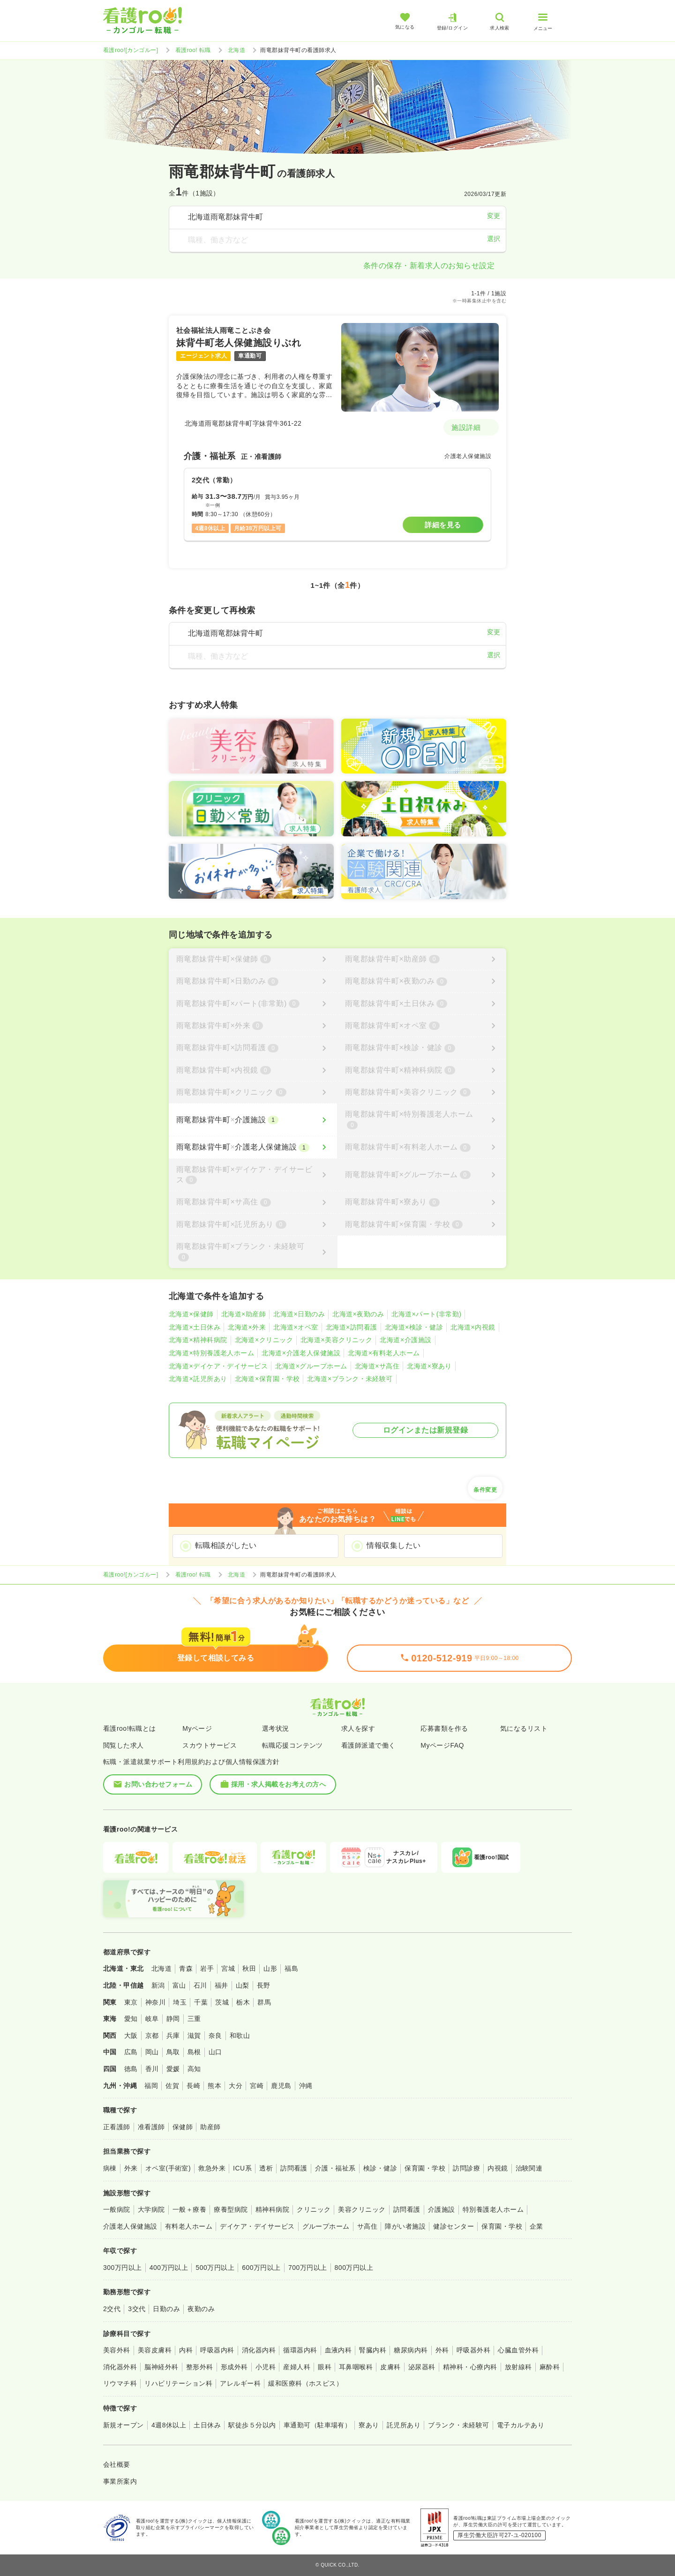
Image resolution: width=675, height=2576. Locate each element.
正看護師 (116, 2127)
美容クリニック (361, 2209)
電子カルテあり (520, 2425)
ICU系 (242, 2168)
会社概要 (116, 2464)
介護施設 (441, 2209)
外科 (442, 2350)
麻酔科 (550, 2367)
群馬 (264, 2002)
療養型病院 (231, 2209)
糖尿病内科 (411, 2350)
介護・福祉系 (335, 2168)
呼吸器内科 (217, 2350)
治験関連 (529, 2168)
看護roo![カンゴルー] (130, 50)
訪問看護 (294, 2168)
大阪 (131, 2035)
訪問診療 (466, 2168)
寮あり (369, 2425)
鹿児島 (281, 2085)
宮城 (228, 1968)
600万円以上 (261, 2267)
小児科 (265, 2367)
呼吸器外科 (473, 2350)
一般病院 (116, 2209)
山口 (215, 2052)
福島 (291, 1968)
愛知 (131, 2018)
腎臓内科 (372, 2350)
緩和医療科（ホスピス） (305, 2383)
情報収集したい (393, 1545)
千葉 (201, 2002)
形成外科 (234, 2367)
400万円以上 (169, 2267)
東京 (131, 2002)
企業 (536, 2226)
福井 (221, 1985)
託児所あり (403, 2425)
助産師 (210, 2127)
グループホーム (326, 2226)
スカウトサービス (209, 1745)
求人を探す (358, 1728)
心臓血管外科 (518, 2350)
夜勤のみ (201, 2309)
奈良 (215, 2035)
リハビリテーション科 (178, 2383)
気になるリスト (524, 1728)
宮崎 (256, 2085)
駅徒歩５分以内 (252, 2425)
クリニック (313, 2209)
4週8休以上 (168, 2425)
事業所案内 (120, 2481)
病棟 (110, 2168)
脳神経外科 (161, 2367)
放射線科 (518, 2367)
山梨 (242, 1985)
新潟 (158, 1985)
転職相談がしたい (226, 1545)
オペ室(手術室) (168, 2168)
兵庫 (173, 2035)
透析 (266, 2168)
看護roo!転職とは (129, 1728)
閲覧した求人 (123, 1745)
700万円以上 (307, 2267)
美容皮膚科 (155, 2350)
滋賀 (194, 2035)
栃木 (243, 2002)
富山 (179, 1985)
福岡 (151, 2085)
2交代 (111, 2309)
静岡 (173, 2018)
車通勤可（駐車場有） (318, 2425)
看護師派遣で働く (368, 1745)
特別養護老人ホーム (493, 2209)
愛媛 (173, 2069)
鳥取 (173, 2052)
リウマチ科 (120, 2383)
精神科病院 (272, 2209)
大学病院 (151, 2209)
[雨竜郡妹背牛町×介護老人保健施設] (253, 1147)
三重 (194, 2018)
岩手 (207, 1968)
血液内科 (338, 2350)
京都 (152, 2035)
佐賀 (172, 2085)
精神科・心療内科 (470, 2367)
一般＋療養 (189, 2209)
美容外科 (116, 2350)
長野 (263, 1985)
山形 (270, 1968)
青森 (186, 1968)
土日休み (207, 2425)
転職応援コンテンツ (292, 1745)
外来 (131, 2168)
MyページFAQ (442, 1745)
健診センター (453, 2226)
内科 (186, 2350)
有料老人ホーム (188, 2226)
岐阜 (152, 2018)
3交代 (136, 2309)
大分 (235, 2085)
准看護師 (151, 2127)
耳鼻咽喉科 (356, 2367)
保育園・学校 (425, 2168)
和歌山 (240, 2035)
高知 (194, 2069)
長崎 (193, 2085)
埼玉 (180, 2002)
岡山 (152, 2052)
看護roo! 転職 (193, 50)
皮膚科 (390, 2367)
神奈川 (155, 2002)
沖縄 (306, 2085)
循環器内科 (300, 2350)
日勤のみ (166, 2309)
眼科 (324, 2367)
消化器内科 (259, 2350)
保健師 (182, 2127)
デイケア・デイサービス (257, 2226)
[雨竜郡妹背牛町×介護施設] (253, 1120)
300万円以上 (122, 2267)
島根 (194, 2052)
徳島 (131, 2069)
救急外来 (211, 2168)
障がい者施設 (405, 2226)
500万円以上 (214, 2267)
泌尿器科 (421, 2367)
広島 (131, 2052)
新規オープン (123, 2425)
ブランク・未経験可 (458, 2425)
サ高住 (367, 2226)
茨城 (222, 2002)
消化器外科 (120, 2367)
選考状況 (275, 1728)
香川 (152, 2069)
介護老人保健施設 (130, 2226)
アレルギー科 (240, 2383)
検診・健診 (380, 2168)
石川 (200, 1985)
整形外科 (199, 2367)
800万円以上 (354, 2267)
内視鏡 (498, 2168)
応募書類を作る (444, 1728)
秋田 (249, 1968)
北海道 (236, 50)
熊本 (214, 2085)
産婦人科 (296, 2367)
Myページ (197, 1728)
